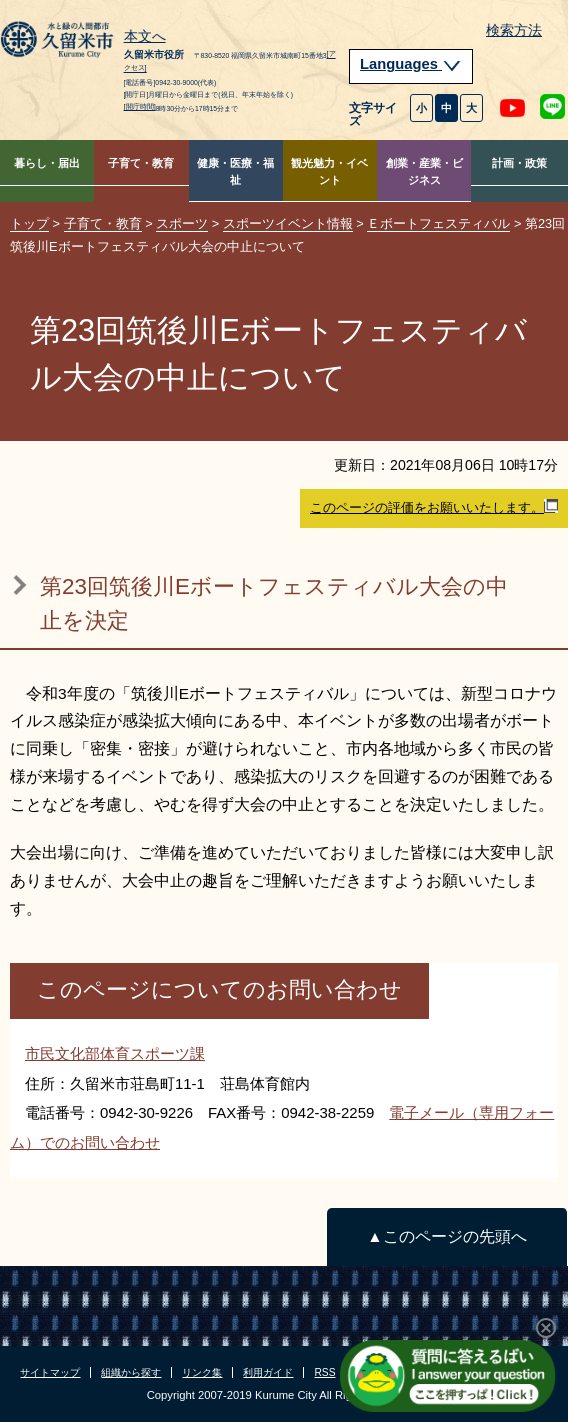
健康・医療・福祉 (235, 171)
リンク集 (202, 1372)
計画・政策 (519, 163)
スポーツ (182, 223)
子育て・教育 (141, 163)
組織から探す (131, 1372)
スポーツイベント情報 (288, 223)
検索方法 (514, 30)
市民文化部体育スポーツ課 (115, 1053)
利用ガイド (268, 1372)
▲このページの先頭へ (446, 1236)
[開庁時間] (140, 106)
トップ (29, 223)
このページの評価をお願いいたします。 (434, 507)
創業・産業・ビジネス (424, 171)
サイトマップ (50, 1372)
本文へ (145, 37)
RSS (324, 1372)
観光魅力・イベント (329, 171)
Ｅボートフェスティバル (438, 223)
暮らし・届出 (47, 163)
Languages (411, 64)
